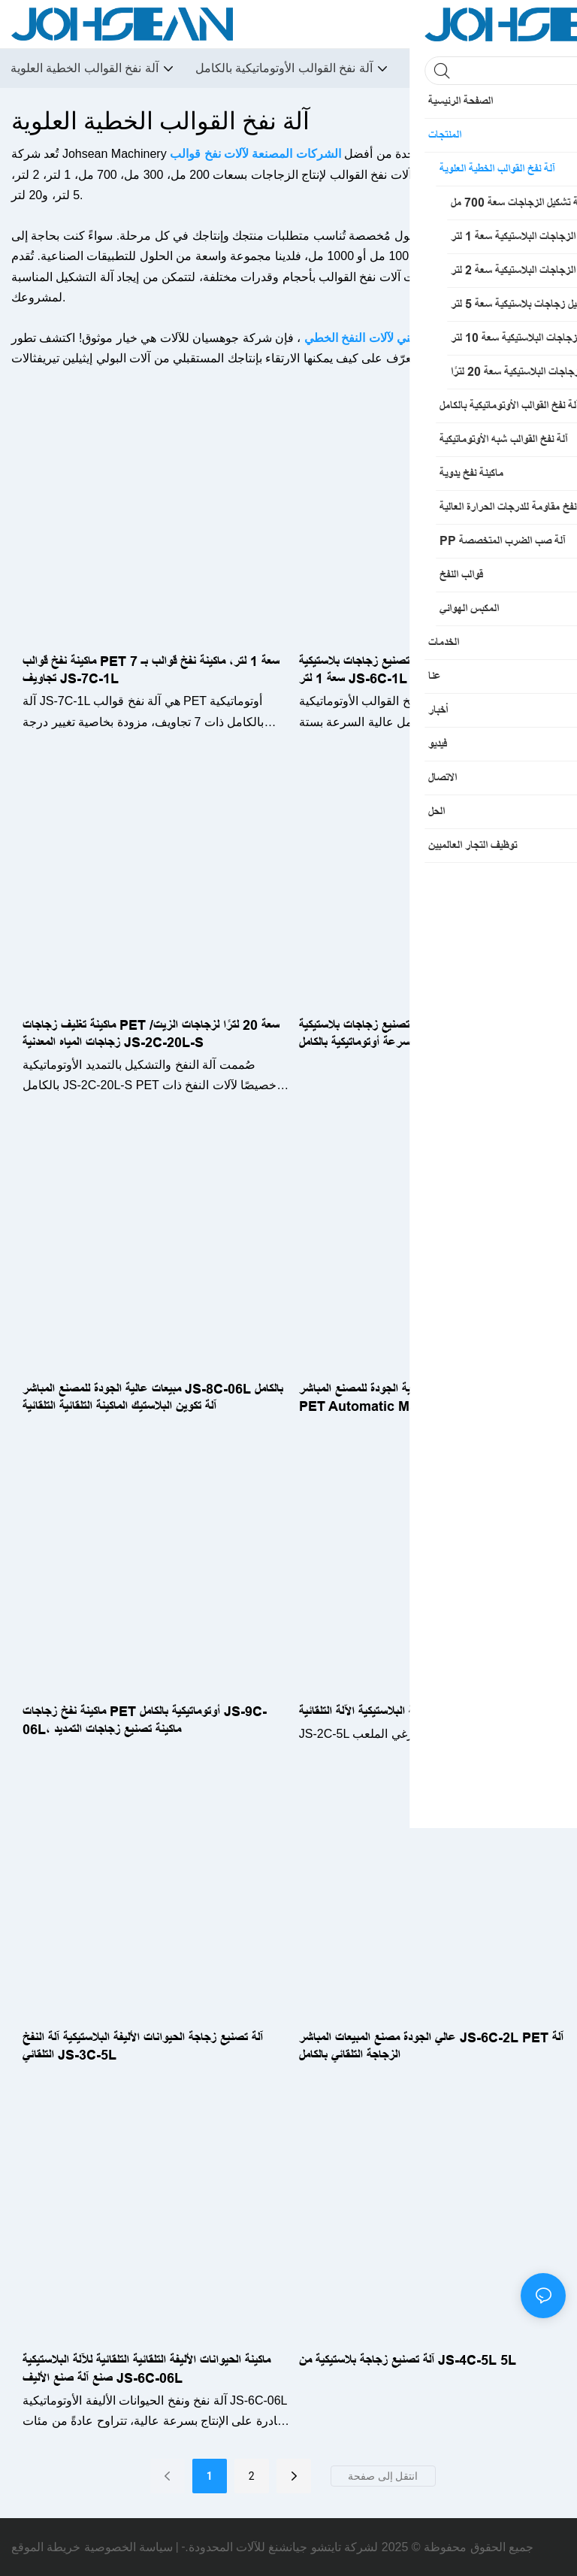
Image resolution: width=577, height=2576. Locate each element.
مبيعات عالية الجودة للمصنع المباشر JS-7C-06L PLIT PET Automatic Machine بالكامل (429, 1398)
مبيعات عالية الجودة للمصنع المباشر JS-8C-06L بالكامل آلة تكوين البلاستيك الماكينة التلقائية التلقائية (153, 1398)
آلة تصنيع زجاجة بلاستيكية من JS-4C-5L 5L (407, 2360)
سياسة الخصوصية (128, 2547)
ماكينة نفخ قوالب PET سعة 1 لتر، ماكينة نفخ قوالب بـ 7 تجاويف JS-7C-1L (151, 670)
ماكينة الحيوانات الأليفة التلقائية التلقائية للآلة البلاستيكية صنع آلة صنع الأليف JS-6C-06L (146, 2369)
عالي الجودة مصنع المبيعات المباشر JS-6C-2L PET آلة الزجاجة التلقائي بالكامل (431, 2046)
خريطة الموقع (45, 2547)
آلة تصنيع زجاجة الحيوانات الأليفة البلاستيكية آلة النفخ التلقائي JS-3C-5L (143, 2046)
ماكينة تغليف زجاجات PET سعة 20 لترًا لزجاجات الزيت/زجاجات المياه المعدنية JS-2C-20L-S (151, 1034)
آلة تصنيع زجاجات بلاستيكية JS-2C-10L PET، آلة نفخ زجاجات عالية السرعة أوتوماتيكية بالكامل (431, 1034)
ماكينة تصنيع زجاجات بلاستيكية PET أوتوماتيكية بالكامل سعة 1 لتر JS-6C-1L (426, 670)
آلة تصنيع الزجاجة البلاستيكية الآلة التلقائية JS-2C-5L (425, 1711)
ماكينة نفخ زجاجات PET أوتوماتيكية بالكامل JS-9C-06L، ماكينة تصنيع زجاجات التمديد (145, 1720)
